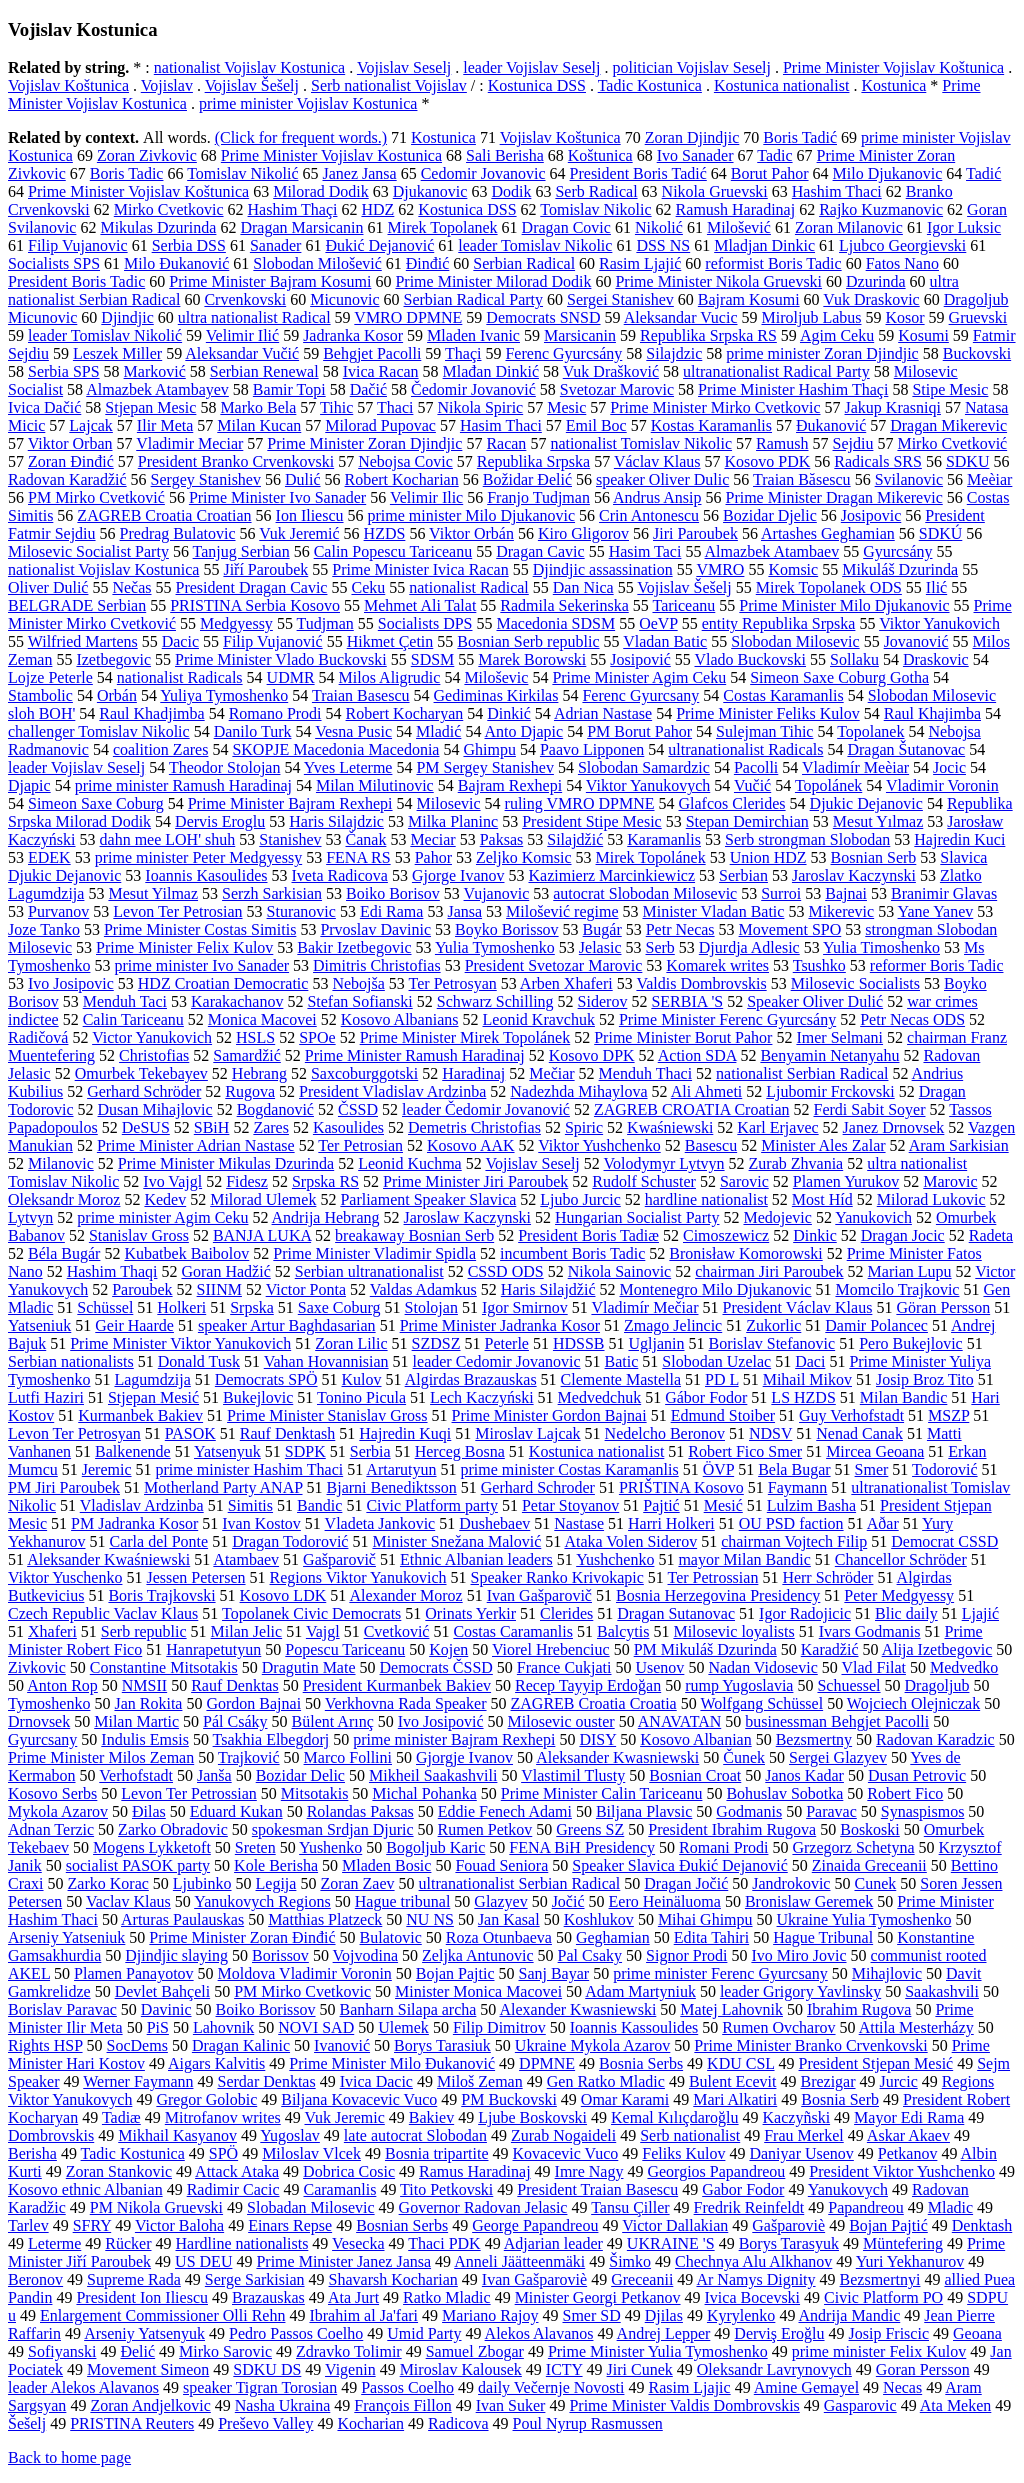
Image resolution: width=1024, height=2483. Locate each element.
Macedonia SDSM (555, 623)
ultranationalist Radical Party (776, 371)
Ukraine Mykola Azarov (593, 2045)
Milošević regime (562, 911)
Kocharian (370, 2423)
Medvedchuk (600, 1397)
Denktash (982, 2225)
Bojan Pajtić (888, 2225)
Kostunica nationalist (782, 85)
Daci (810, 1361)
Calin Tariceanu (133, 1019)
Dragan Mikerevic (948, 425)
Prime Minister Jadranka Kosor (500, 1325)
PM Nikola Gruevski (156, 2207)
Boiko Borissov (266, 2009)
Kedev (165, 1199)
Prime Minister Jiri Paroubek (475, 1181)
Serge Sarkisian (255, 2279)
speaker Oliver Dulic (662, 479)
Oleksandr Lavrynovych (774, 2369)
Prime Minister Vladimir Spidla (374, 1253)
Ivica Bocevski (753, 2297)
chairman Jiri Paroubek (769, 1271)
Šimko (630, 2261)
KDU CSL (740, 2063)
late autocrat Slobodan (415, 2135)
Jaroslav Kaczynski (854, 875)
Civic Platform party (432, 1505)
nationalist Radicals (180, 677)
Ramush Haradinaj (736, 209)
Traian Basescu (361, 695)
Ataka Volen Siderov (630, 1541)
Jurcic (899, 2081)
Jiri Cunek (640, 2369)
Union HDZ (768, 857)
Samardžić (247, 1055)
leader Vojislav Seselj (531, 67)
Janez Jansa (359, 173)
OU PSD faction (791, 1523)
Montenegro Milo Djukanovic (715, 1289)
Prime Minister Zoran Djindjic (364, 443)
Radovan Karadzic (935, 1739)
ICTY (564, 2369)
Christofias (154, 1055)
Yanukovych (848, 2189)
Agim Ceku (837, 335)
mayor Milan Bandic (744, 1559)
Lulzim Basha (811, 1505)
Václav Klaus (657, 461)
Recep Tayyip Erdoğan (588, 1685)
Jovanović (916, 641)
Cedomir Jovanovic (483, 173)
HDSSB (579, 1343)
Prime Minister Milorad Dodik (493, 281)
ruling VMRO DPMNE (580, 803)
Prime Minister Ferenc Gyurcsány (727, 1019)
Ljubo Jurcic (580, 1199)
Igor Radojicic (805, 1613)
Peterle (507, 1343)
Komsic (793, 569)
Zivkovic (37, 1667)
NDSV (770, 1433)
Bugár (602, 929)
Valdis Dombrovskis (701, 983)
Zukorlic (773, 1325)
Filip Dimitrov (499, 2027)
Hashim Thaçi (293, 209)
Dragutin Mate (309, 1667)
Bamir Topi (289, 389)
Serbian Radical (524, 263)
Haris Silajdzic (336, 821)
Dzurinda (876, 281)
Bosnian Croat (695, 1775)
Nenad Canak (859, 1433)
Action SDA (697, 1055)
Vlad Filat (873, 1667)
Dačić (368, 389)
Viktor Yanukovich (939, 623)
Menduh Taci (125, 1001)
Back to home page (69, 2457)
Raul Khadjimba (151, 713)
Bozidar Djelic (770, 515)
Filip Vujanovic (78, 245)
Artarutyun (401, 1469)
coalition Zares (161, 749)
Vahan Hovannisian (326, 1361)
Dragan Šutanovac (906, 749)
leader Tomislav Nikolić (105, 335)
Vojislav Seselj (404, 67)
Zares (271, 1127)
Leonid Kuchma (410, 1163)
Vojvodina (365, 1955)
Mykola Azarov (58, 1811)
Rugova (250, 1091)
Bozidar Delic (300, 1775)
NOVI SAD (316, 2027)
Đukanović (831, 425)
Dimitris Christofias (377, 965)
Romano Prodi (275, 713)
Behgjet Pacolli (372, 353)
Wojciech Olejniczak (913, 1703)
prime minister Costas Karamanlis (570, 1469)
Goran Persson (923, 2369)
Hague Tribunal (823, 1937)
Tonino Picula (361, 1397)
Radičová (38, 1037)
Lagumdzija (152, 1379)
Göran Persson (943, 1307)
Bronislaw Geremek (809, 1901)
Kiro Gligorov (583, 533)
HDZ (377, 209)
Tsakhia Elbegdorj (271, 1739)
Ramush (782, 443)
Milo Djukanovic (888, 173)
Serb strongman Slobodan (807, 839)
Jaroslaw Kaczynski (468, 1217)
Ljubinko (202, 1883)
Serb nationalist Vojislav (389, 85)
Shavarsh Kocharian (393, 2279)
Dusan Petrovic (917, 1775)
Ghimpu (489, 749)
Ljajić (980, 1613)
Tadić (983, 173)
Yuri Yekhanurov (910, 2261)
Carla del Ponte (158, 1541)
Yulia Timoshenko (881, 947)
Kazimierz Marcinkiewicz (611, 875)
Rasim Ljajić (640, 263)
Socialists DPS (425, 623)
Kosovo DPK (592, 1055)
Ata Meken (956, 2405)
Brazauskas (268, 2297)
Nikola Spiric (480, 407)
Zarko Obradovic (173, 1829)
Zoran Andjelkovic (150, 2405)
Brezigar (827, 2081)
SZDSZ (436, 1343)
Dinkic (815, 1235)
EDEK (49, 857)
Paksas (502, 839)
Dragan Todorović (290, 1541)
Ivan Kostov (261, 1523)
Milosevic (449, 803)
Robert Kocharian (402, 479)
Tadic (774, 155)
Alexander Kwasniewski (577, 2009)
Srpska (252, 1307)
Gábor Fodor (706, 1397)
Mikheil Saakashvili (433, 1775)
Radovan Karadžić (67, 479)
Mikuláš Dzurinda (900, 569)
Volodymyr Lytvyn (664, 1163)
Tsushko (819, 965)
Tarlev (28, 2225)
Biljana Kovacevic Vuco (359, 2099)
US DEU (203, 2261)
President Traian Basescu (597, 2189)
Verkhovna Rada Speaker (406, 1703)
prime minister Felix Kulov (879, 2351)
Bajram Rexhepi (510, 785)
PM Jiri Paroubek (64, 1487)
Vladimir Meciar (189, 443)
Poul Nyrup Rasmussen (588, 2423)
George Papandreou (535, 2225)
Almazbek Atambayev (157, 389)
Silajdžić (575, 839)
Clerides (566, 1613)
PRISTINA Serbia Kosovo (255, 605)
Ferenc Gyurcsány (563, 353)
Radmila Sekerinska (564, 605)
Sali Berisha (505, 155)
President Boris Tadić (638, 173)
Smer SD (591, 2315)
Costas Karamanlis (783, 695)
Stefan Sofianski (359, 1001)
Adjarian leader (553, 2243)
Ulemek (403, 2027)
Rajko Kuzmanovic (881, 209)
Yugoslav (290, 2135)
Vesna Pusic (353, 731)
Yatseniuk (39, 1325)
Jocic (949, 767)
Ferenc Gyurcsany (640, 695)
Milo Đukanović (176, 263)
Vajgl (323, 1631)
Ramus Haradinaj (475, 2171)
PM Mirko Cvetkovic (302, 1991)
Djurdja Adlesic (749, 947)
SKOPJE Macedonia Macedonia (335, 749)
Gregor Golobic (206, 2099)
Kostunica (893, 85)
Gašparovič (339, 1559)
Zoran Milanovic (849, 227)
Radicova (458, 2423)
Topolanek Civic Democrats (311, 1613)
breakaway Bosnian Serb (414, 1235)
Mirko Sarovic (225, 2351)
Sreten (255, 1847)
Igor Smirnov (525, 1307)
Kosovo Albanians (400, 1019)
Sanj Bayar (554, 1973)
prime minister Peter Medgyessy (199, 857)
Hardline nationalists (242, 2243)
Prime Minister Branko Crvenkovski (810, 2045)
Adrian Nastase (603, 713)
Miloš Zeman (480, 2081)
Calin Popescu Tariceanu (393, 551)
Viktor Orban (70, 443)
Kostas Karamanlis (711, 425)
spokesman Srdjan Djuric (333, 1829)
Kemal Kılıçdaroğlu (675, 2117)
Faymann (798, 1487)
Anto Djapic (524, 731)
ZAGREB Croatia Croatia (594, 1703)
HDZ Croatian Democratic (223, 983)
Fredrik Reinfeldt (749, 2207)
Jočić (568, 1901)
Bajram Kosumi (749, 299)
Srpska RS (325, 1181)
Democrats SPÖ (266, 1379)
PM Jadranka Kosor (134, 1523)
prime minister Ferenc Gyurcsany (720, 1973)
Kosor (905, 317)
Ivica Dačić (44, 407)
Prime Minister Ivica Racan (420, 569)
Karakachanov (237, 1001)
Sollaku (854, 659)
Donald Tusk (199, 1361)
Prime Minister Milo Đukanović (392, 2063)
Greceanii (642, 2279)
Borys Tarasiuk (442, 2045)
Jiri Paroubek (695, 533)
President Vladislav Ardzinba (392, 1091)
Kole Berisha (276, 1865)
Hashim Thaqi (112, 1271)
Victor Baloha (179, 2225)
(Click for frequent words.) (301, 137)
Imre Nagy (589, 2171)
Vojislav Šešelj (252, 85)
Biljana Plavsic (644, 1811)
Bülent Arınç (333, 1721)
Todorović (945, 1469)
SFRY (92, 2225)
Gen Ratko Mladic (606, 2081)
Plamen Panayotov (134, 1973)
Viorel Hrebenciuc (551, 1649)
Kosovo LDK (283, 1595)
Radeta (991, 1235)
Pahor (433, 857)
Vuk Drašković (611, 371)
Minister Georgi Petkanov (598, 2297)
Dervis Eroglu (220, 821)
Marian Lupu (910, 1271)
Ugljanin (657, 1343)
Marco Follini (348, 1757)
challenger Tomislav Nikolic (99, 731)
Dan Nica (583, 587)
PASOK (190, 1433)
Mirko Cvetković (952, 443)
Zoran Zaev (357, 1883)
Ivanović (342, 2045)
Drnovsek (39, 1721)
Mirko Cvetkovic (169, 209)
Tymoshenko (49, 1703)
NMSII (144, 1685)
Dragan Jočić (686, 1883)
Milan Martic (136, 1721)
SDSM (433, 659)
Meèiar (989, 479)
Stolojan (431, 1307)
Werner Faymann (138, 2081)
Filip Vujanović (273, 641)
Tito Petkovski (446, 2189)
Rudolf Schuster (644, 1181)
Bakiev (431, 2117)
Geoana (977, 2333)
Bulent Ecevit (733, 2081)
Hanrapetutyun (213, 1649)
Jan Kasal (509, 1919)
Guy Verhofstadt (851, 1415)
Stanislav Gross (139, 1235)
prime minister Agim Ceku (162, 1217)
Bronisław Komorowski (745, 1253)
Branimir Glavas (944, 893)
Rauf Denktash (288, 1433)
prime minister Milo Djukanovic (472, 515)
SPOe (317, 1037)
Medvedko (964, 1667)
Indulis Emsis (145, 1739)
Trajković (249, 1757)
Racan (506, 443)
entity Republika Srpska (779, 623)
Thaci (395, 407)
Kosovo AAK (471, 1145)
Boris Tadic (127, 173)
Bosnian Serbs (402, 2225)
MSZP (948, 1415)
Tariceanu (683, 605)
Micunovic (344, 299)
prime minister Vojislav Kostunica (308, 103)
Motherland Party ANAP (223, 1487)
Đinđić (428, 263)
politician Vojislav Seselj (691, 67)
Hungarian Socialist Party (637, 1217)
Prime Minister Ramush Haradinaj (415, 1055)
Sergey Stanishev (206, 479)
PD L (722, 1379)
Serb (659, 947)
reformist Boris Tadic (773, 263)
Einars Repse (290, 2225)
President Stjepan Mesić (876, 2063)
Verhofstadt (136, 1775)
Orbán (117, 695)
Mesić (723, 1505)
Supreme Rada (134, 2279)
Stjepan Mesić (153, 1397)
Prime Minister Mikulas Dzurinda (226, 1163)
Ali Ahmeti (707, 1091)
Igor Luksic (964, 227)
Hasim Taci (645, 551)
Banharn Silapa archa (408, 2009)
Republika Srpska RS (708, 335)
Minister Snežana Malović (456, 1541)
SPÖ (223, 2153)
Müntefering (903, 2243)
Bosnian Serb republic (528, 641)
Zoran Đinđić (71, 461)
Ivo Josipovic (71, 983)
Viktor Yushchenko (599, 1145)
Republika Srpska (533, 461)
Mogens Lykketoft (152, 1847)
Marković (155, 371)
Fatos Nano (902, 263)
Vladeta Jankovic (380, 1523)
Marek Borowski (532, 659)
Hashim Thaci (837, 191)
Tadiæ (121, 2117)
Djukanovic (430, 191)
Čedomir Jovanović (473, 389)
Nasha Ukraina (283, 2405)
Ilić (936, 587)
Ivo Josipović (441, 1721)
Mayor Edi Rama (909, 2117)
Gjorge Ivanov (458, 875)
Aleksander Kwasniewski (617, 1757)
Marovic (950, 1181)
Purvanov (58, 911)
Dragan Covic (566, 227)
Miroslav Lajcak (527, 1433)
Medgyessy (236, 623)
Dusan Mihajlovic (155, 1109)
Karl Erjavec (777, 1127)
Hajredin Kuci (959, 839)
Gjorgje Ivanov (464, 1757)
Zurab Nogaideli (563, 2135)
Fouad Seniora (501, 1865)
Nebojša (358, 983)
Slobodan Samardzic (644, 767)
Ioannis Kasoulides (206, 875)
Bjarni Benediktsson (392, 1487)
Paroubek (142, 1289)
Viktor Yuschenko (65, 1577)
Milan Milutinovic (375, 785)
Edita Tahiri (711, 1937)
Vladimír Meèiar (855, 767)
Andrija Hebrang (326, 1217)
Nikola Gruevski (715, 191)
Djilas (664, 2315)
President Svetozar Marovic (554, 965)
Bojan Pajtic (455, 1973)
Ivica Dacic (376, 2081)
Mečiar (551, 1073)
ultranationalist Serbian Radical (520, 1883)
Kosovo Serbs (52, 1793)
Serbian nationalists (71, 1361)
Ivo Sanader (695, 155)
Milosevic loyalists (733, 1631)
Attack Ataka (237, 2171)
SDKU (968, 461)
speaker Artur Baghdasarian (287, 1325)
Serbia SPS (64, 371)
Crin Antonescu (649, 515)
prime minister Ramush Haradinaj (183, 785)
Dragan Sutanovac (676, 1613)
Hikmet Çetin (390, 641)
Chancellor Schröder (901, 1559)
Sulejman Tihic (764, 731)
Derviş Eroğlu (779, 2333)
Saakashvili (942, 1991)
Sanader (276, 245)
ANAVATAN (679, 1721)
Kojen (448, 1649)
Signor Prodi (686, 1955)
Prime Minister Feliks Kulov (768, 713)
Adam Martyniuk (640, 1991)
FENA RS (358, 857)
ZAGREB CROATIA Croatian (692, 1109)
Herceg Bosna (460, 1451)
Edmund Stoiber (723, 1415)
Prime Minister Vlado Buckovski (281, 659)
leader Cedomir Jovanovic (497, 1361)
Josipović (640, 659)
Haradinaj (473, 1073)
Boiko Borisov (393, 893)
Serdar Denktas (266, 2081)
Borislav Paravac (62, 2009)
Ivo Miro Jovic (798, 1955)
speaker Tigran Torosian (260, 2387)
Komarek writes (717, 965)
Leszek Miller (117, 353)
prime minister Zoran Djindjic (822, 353)
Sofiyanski (62, 2351)
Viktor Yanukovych (648, 785)
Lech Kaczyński (482, 1397)
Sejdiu (853, 443)
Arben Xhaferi (566, 983)
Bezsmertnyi (880, 2279)
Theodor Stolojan (225, 767)
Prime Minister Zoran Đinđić (242, 1937)
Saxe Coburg (339, 1307)
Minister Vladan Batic (714, 911)
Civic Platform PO (883, 2297)
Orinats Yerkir (470, 1613)
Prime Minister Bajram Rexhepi (290, 803)
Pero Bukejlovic (911, 1343)
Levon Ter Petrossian (188, 1793)
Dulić (303, 479)
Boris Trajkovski (161, 1595)
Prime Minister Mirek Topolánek (465, 1037)
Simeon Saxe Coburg (96, 803)
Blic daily (906, 1613)
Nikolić (659, 227)
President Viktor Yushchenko (902, 2171)
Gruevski (978, 317)
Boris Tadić (800, 137)
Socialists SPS (54, 263)
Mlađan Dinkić (491, 371)
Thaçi (463, 353)
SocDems (137, 2045)
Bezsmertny (814, 1739)
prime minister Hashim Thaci (250, 1469)
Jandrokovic (791, 1883)
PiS (158, 2027)
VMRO (720, 569)
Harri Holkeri (671, 1523)
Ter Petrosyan (453, 983)
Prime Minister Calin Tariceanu (602, 1793)
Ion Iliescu (310, 515)
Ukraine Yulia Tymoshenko (864, 1919)
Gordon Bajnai (253, 1703)
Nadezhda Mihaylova (578, 1091)
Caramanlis (340, 2189)
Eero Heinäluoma (665, 1901)
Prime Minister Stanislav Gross (327, 1415)
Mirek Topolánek (651, 857)
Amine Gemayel (806, 2387)
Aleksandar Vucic (681, 317)
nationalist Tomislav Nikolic (641, 443)
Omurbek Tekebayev (141, 1073)
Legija (276, 1883)
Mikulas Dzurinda (158, 227)
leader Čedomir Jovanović (486, 1109)
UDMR (291, 677)
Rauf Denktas (235, 1685)
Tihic (336, 407)
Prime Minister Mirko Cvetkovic (715, 407)
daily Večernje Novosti (551, 2387)
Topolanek (870, 731)
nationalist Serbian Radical (802, 1073)
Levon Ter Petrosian (177, 911)
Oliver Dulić (48, 587)
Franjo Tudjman (538, 497)
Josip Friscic (889, 2333)
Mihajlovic (887, 1973)
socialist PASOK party (138, 1865)
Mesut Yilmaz (153, 893)
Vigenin (350, 2369)
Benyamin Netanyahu (829, 1055)
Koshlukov (599, 1919)
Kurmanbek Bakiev (140, 1415)
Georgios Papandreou (716, 2171)
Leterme (54, 2243)
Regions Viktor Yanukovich (358, 1577)
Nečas (131, 587)
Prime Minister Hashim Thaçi (793, 389)
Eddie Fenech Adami (505, 1811)
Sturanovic (301, 911)
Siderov (603, 1001)
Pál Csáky (235, 1721)
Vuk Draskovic (871, 299)
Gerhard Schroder (538, 1487)
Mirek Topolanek (442, 227)
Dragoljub (937, 1685)
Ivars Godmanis (870, 1631)
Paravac (831, 1811)
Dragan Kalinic (241, 2045)
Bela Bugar (794, 1469)
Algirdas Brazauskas (471, 1379)
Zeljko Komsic (524, 857)
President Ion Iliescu (142, 2297)
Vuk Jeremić (299, 533)
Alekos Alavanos (539, 2333)
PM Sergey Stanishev (484, 767)
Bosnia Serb (840, 2099)
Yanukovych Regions (262, 1901)
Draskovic (936, 659)
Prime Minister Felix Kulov (184, 947)
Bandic (319, 1505)
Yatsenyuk (227, 1451)
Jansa (464, 911)
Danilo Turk (253, 731)
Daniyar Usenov (801, 2153)
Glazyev (500, 1901)
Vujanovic (497, 893)
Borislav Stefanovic (772, 1343)
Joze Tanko (44, 929)
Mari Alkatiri (735, 2099)
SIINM (219, 1289)
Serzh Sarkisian (272, 893)
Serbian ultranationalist (369, 1271)
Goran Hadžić (225, 1271)
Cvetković (397, 1631)
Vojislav (167, 85)
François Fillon (402, 2405)
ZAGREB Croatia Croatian (164, 515)
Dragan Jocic (903, 1235)
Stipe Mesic (950, 389)
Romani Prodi (723, 1847)
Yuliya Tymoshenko (224, 695)
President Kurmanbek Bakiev (397, 1685)
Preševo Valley (265, 2423)
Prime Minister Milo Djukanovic (844, 605)
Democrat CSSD (944, 1541)
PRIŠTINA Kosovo (681, 1487)
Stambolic (40, 695)
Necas (902, 2387)
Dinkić (509, 713)
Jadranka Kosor (353, 335)
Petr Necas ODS (912, 1019)
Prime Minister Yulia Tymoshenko (658, 2351)
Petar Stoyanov (570, 1505)
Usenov (659, 1667)
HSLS (255, 1037)
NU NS (430, 1919)
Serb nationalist (690, 2135)
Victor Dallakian (675, 2225)
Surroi (781, 893)
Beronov (35, 2279)
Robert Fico (905, 1793)
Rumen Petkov (485, 1829)
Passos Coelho (407, 2387)
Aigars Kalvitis (216, 2063)
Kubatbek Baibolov (186, 1253)
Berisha (32, 2153)
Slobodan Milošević (317, 263)
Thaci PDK (444, 2243)
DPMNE (547, 2063)
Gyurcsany (42, 1739)
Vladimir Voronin (942, 785)
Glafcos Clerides (732, 803)
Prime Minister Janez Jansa (343, 2261)
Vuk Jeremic (344, 2117)
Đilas (149, 1811)
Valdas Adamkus (423, 1289)
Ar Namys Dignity (755, 2279)
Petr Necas (680, 929)
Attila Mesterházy (916, 2027)
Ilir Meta (165, 425)
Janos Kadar (804, 1775)
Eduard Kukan (236, 1811)
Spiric (584, 1127)
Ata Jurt (353, 2297)
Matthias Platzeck (325, 1919)
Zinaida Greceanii (869, 1865)
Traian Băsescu (802, 479)
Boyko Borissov (507, 929)
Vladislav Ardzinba (142, 1505)
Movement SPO (790, 929)
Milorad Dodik (321, 191)
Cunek (875, 1883)
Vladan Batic (665, 641)
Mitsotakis (315, 1793)
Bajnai (846, 893)
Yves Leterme (348, 767)
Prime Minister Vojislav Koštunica (893, 67)
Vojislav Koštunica (68, 85)
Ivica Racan (381, 371)
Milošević (739, 227)
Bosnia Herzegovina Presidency (718, 1595)
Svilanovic (909, 479)
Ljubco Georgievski (902, 245)
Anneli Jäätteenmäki (519, 2261)
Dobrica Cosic (349, 2171)
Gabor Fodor (743, 2189)
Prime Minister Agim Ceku (639, 677)
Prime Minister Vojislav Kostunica (331, 155)
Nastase (579, 1523)
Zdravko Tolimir (349, 2351)
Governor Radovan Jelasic (483, 2207)
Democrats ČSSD (436, 1667)
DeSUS (146, 1127)
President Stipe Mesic (592, 821)
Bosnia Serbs (641, 2063)
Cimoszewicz (726, 1235)
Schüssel (105, 1307)
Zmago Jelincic (673, 1325)
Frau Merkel (804, 2135)
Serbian (743, 875)
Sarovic (744, 1181)
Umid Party (424, 2333)
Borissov (280, 1955)
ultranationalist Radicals (745, 749)
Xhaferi (52, 1631)
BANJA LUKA (262, 1235)
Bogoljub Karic (435, 1847)
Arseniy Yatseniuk (66, 1937)
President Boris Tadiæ (588, 1235)
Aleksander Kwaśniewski (108, 1559)
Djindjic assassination (603, 569)
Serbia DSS (189, 245)
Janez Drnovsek (894, 1127)
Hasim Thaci (501, 425)
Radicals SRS (878, 461)
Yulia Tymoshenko (495, 947)
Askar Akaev (908, 2135)
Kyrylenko (741, 2315)
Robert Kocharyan (405, 713)
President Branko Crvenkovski (236, 461)
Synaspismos (923, 1811)
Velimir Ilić (242, 335)
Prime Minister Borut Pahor (683, 1037)
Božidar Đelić (527, 479)
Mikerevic (841, 911)
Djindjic (127, 317)
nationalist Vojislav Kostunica (249, 67)
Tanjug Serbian (241, 551)
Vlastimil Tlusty (573, 1775)
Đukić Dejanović (379, 245)
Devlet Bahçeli (163, 1991)
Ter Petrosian (360, 1145)
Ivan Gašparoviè (534, 2279)
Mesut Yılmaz (878, 821)
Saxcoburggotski (364, 1073)
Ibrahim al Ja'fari (363, 2315)
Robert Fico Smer (745, 1451)
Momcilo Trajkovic (897, 1289)
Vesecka (358, 2243)
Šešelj (27, 2423)
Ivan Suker (511, 2405)
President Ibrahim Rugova (732, 1829)
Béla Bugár (64, 1253)
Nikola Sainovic (620, 1271)
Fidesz (247, 1181)
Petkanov (908, 2153)
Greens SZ (590, 1829)
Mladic (950, 2207)
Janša (214, 1775)
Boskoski (870, 1829)
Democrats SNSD (543, 317)
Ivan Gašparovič (539, 1595)
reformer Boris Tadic (937, 965)
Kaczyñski (797, 2117)
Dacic (180, 641)
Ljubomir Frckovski (830, 1091)
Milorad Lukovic (931, 1199)
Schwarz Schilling (495, 1001)
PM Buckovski (509, 2099)
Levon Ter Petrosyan (74, 1433)
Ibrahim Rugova (859, 2009)
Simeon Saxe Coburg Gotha (839, 677)
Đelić (137, 2351)
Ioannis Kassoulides (634, 2027)
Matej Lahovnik (731, 2009)
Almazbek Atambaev (772, 551)
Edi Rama (392, 911)
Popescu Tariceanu (345, 1649)
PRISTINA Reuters (132, 2423)
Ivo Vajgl (172, 1181)
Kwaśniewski (670, 1127)
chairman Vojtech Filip (794, 1541)
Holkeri (181, 1307)
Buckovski (977, 353)
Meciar (432, 839)
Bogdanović (275, 1109)
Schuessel (848, 1685)
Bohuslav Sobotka (784, 1793)
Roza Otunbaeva (499, 1937)
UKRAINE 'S (671, 2243)
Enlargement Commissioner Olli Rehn (162, 2315)
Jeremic (107, 1469)
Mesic (566, 407)
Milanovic (61, 1163)
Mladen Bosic (386, 1865)
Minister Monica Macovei (478, 1991)
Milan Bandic (904, 1397)
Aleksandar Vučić (242, 353)
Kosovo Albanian (696, 1739)
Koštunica (600, 155)
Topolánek (828, 785)
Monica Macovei (262, 1019)
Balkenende (133, 1451)
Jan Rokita (148, 1703)
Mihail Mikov (807, 1379)
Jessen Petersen (195, 1577)
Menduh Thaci (645, 1073)
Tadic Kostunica (650, 85)
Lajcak (91, 425)
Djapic (29, 785)
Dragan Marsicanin (301, 227)
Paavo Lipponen (592, 749)
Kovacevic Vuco (565, 2153)
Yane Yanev (936, 911)
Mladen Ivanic (473, 335)
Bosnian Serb (874, 857)
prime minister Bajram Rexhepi (454, 1739)
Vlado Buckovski (750, 659)
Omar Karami (625, 2099)
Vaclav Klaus (128, 1901)
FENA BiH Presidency (582, 1847)
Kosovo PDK (768, 461)
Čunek (744, 1757)
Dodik (511, 191)
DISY (597, 1739)
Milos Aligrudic (390, 677)
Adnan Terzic (51, 1829)
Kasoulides (348, 1127)
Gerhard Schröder (144, 1091)
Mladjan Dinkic (764, 245)
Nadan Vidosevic (762, 1667)
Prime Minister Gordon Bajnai (549, 1415)
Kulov (362, 1379)
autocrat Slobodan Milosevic (645, 893)
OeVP (658, 623)
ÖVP (718, 1469)
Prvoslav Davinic (375, 929)
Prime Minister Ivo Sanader (277, 497)
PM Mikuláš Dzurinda (705, 1649)
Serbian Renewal (264, 371)
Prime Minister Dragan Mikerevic (833, 497)
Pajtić (661, 1505)
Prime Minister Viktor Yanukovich (180, 1343)
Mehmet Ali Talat (420, 605)
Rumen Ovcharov (778, 2027)
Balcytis (623, 1631)
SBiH (212, 1127)
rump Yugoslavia (739, 1685)
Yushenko (330, 1847)
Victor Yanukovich (152, 1037)
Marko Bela (258, 407)
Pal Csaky (590, 1955)
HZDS (385, 533)
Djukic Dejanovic (866, 803)
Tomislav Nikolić (242, 173)
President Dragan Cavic (252, 587)
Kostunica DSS (537, 85)
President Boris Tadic (76, 281)
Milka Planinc (453, 821)
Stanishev (290, 839)
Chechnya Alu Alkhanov (753, 2261)
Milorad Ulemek (263, 1199)
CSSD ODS (506, 1271)
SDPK (305, 1451)
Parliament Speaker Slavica (428, 1199)
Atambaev (246, 1559)
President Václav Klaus (798, 1307)
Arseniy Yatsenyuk (144, 2333)
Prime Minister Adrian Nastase (196, 1145)
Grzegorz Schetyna (853, 1847)
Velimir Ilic (426, 497)
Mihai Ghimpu (705, 1919)
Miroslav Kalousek (461, 2369)
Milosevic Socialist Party (88, 551)
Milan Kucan (259, 425)
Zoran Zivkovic (147, 155)
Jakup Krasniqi (893, 407)
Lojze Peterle (50, 677)
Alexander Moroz (405, 1595)
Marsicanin (580, 335)
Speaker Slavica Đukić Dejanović (679, 1865)
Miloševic (496, 677)
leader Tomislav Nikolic (535, 245)
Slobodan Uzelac (716, 1361)
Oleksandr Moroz (64, 1199)
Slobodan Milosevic (795, 641)
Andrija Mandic (850, 2315)
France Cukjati (564, 1667)
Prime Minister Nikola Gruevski (718, 281)
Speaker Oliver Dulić (815, 1001)
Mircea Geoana (875, 1451)
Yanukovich (873, 1217)
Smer (872, 1469)
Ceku (368, 587)
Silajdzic (674, 353)
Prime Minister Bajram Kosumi (270, 281)
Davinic (166, 2009)
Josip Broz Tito (925, 1379)
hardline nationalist (706, 1199)
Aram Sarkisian (959, 1145)
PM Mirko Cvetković (96, 497)
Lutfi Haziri (46, 1397)
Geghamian (613, 1937)
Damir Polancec (876, 1325)
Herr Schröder (827, 1577)
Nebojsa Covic (405, 461)
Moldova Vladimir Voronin (305, 1973)
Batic (622, 1361)
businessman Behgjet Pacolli (837, 1721)
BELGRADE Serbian (77, 605)
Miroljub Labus (812, 317)
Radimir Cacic (233, 2189)
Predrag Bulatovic (178, 533)
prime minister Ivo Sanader (201, 965)
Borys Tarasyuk (789, 2243)
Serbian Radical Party (474, 299)
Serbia (370, 1451)
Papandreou (866, 2207)
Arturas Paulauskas (182, 1919)
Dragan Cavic (540, 551)
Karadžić (830, 1649)
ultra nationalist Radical (254, 317)
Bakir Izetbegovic (354, 947)
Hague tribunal (403, 1901)
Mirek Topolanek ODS (829, 587)
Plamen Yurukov (846, 1181)
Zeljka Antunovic (478, 1955)
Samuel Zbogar (475, 2351)
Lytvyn (30, 1217)
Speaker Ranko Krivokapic (557, 1577)
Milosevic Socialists (855, 983)
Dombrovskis (51, 2135)
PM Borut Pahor (639, 731)
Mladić (438, 731)
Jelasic (600, 947)
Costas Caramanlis (513, 1631)
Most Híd (822, 1199)
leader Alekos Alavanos (83, 2387)
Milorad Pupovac (380, 425)
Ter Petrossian (713, 1577)
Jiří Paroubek (265, 569)
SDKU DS (267, 2369)
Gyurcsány (897, 551)
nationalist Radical (469, 587)
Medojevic (777, 1217)
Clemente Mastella (621, 1379)
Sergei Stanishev (620, 299)
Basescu (711, 1145)
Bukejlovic (258, 1397)
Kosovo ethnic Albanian (85, 2189)
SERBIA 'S (687, 1001)
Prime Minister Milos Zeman (101, 1757)
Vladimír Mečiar (644, 1307)
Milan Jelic (247, 1631)
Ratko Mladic (447, 2297)
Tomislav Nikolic (595, 209)
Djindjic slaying (176, 1955)
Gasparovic (860, 2405)
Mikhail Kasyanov (177, 2135)
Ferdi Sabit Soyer (869, 1109)
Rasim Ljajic (689, 2387)
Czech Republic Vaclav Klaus (103, 1613)
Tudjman (325, 623)
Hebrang (259, 1073)
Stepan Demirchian (747, 821)
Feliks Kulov (683, 2153)
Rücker (128, 2243)
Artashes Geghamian (828, 533)
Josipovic (871, 515)
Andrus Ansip (657, 497)
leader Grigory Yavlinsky (800, 1991)
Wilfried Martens (83, 641)
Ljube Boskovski (532, 2117)
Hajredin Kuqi (405, 1433)
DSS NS (663, 245)
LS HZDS (803, 1397)
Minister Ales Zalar (823, 1145)
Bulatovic (391, 1937)
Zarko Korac (108, 1883)
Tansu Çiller (630, 2207)
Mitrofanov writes (223, 2117)
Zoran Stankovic (119, 2171)
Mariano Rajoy (490, 2315)
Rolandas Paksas (360, 1811)
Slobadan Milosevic (311, 2207)
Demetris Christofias (474, 1127)
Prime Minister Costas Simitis (200, 929)
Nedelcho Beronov (665, 1433)
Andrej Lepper (664, 2333)
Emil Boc (596, 425)
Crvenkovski (245, 299)
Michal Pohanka (424, 1793)
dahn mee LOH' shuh (168, 839)
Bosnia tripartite (437, 2153)
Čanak (366, 839)
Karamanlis (664, 839)
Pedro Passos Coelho (296, 2333)
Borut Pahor (770, 173)
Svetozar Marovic (617, 389)
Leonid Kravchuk (539, 1019)
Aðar (883, 1523)
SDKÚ (941, 533)
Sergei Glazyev (838, 1757)
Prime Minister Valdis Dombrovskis (684, 2405)
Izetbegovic (113, 659)
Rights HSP (45, 2045)
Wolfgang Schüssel (761, 1703)
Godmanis (749, 1811)
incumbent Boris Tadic (572, 1253)
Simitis (250, 1505)
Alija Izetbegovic (937, 1649)
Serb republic (144, 1631)
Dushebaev (494, 1523)
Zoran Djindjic (692, 137)
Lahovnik (223, 2027)
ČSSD (358, 1109)
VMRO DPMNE (408, 317)
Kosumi (923, 335)
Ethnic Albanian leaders (476, 1559)
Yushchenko (615, 1559)
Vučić (752, 785)
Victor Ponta (306, 1289)
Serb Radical (596, 191)
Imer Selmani (839, 1037)
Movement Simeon (148, 2369)
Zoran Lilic (351, 1343)
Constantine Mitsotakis (164, 1667)
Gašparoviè (788, 2225)
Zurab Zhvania (796, 1163)
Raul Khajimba (932, 713)
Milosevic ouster (561, 1721)
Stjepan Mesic (150, 407)
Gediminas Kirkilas (496, 695)
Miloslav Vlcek (311, 2153)
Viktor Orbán (471, 533)
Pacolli (756, 767)
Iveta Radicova (340, 875)
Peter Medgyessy (899, 1595)
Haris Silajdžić (548, 1289)
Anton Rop (62, 1685)
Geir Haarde (134, 1325)
